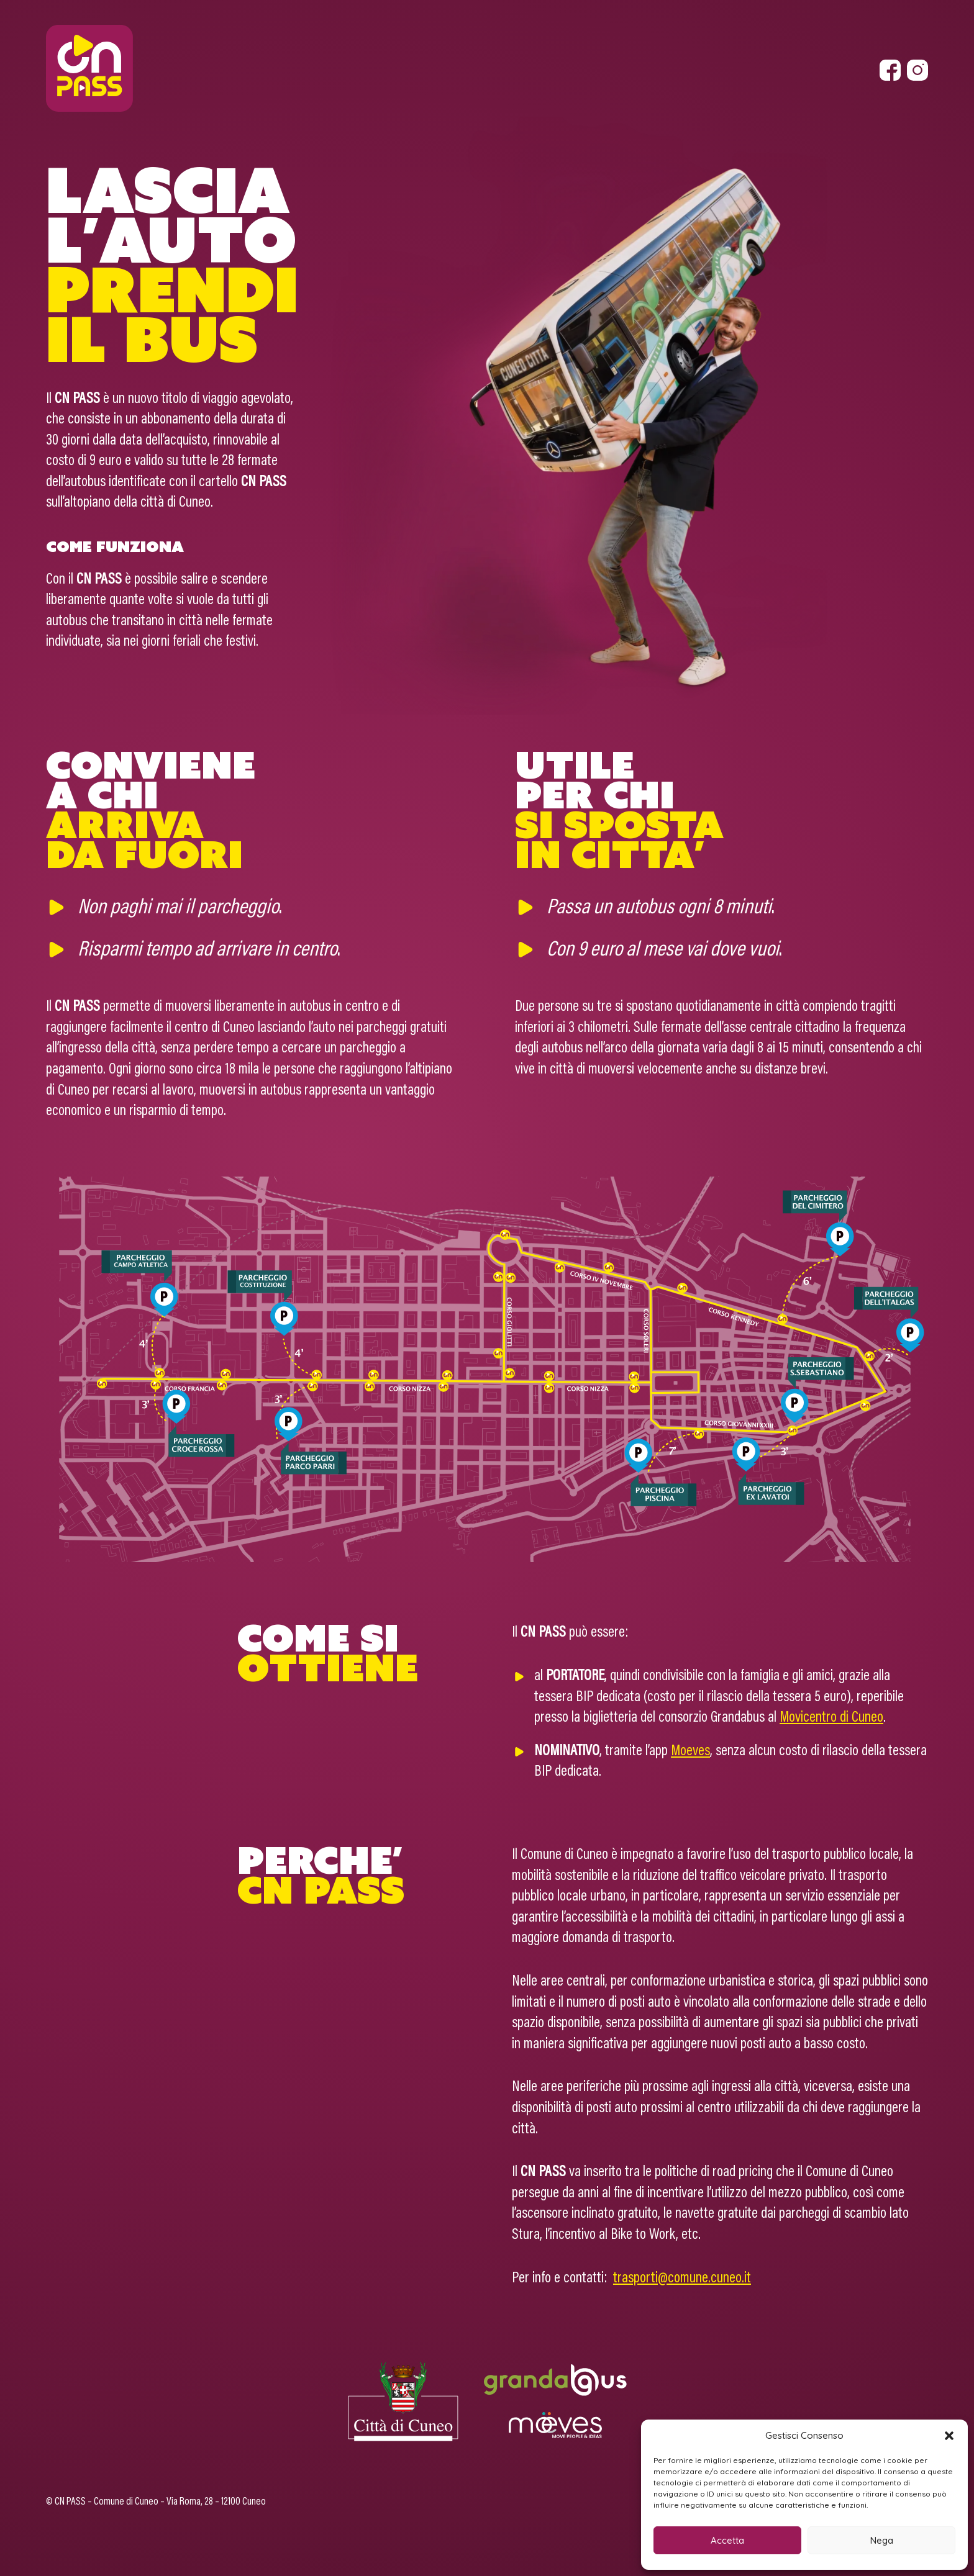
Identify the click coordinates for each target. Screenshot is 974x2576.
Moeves (690, 1751)
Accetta (727, 2540)
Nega (881, 2540)
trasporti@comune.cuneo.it (682, 2278)
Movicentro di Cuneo (831, 1718)
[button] (949, 2435)
